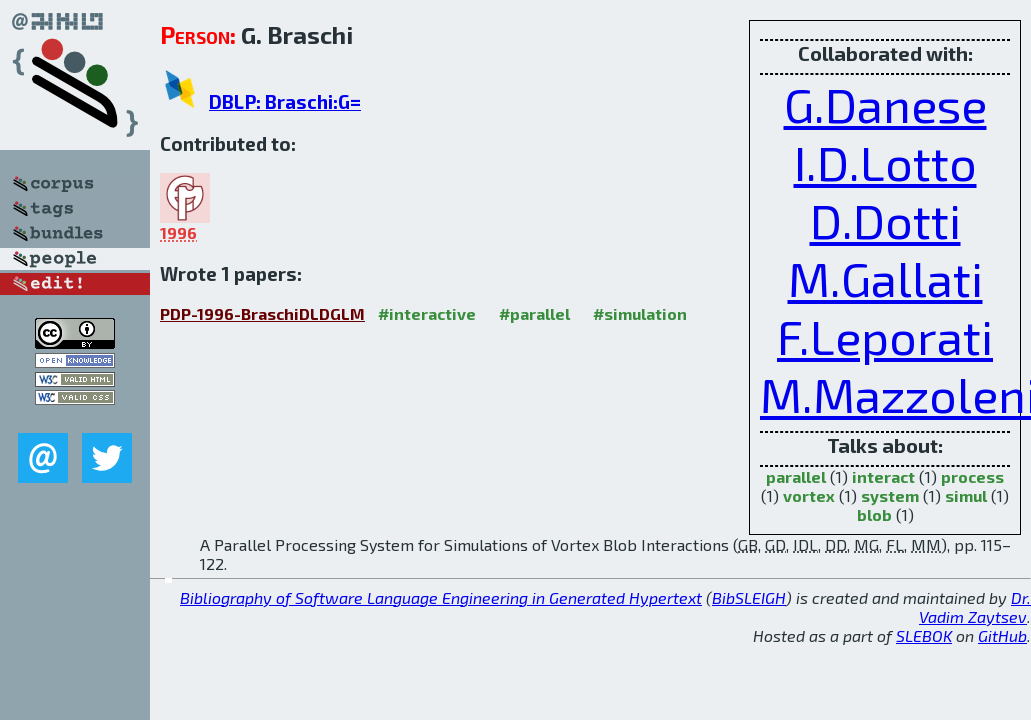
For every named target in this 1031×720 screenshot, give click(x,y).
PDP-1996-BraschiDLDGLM (262, 313)
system (890, 495)
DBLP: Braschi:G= (285, 101)
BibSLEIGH (749, 597)
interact (883, 476)
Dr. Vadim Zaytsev (975, 607)
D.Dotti (885, 220)
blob (874, 514)
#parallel (534, 313)
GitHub (1002, 635)
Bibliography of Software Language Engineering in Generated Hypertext (441, 597)
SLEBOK (924, 635)
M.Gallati (885, 278)
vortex (809, 495)
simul (966, 495)
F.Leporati (885, 336)
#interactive (427, 313)
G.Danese (885, 104)
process (972, 476)
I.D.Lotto (885, 162)
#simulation (640, 313)
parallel (796, 476)
